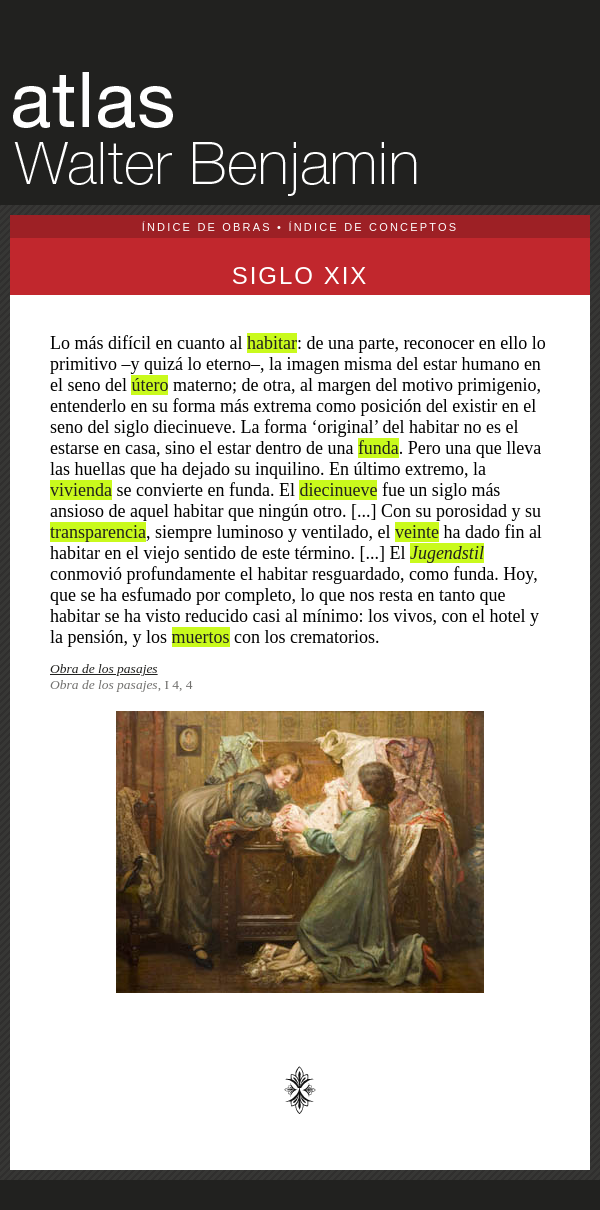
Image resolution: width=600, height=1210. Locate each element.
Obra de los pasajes (104, 668)
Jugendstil (447, 553)
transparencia (98, 532)
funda (378, 448)
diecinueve (338, 490)
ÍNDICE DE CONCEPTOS (373, 227)
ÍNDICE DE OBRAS (207, 227)
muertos (201, 637)
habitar (272, 343)
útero (149, 385)
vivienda (81, 490)
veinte (417, 532)
